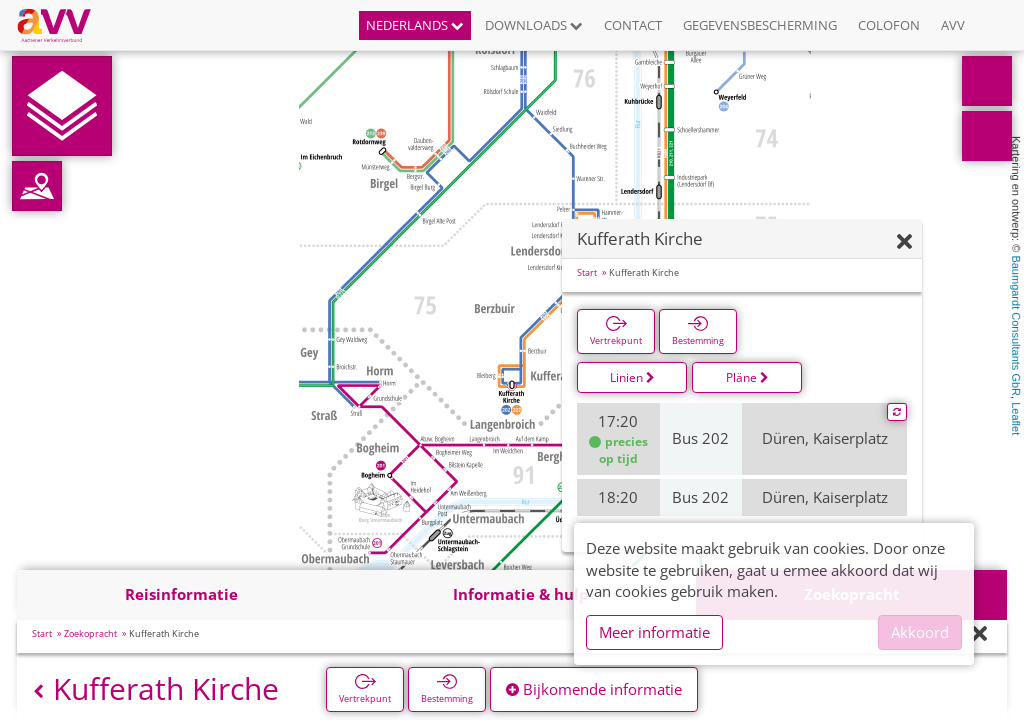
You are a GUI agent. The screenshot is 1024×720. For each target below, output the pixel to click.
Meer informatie (654, 632)
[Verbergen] (904, 242)
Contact (633, 25)
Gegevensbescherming (760, 25)
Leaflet (1016, 418)
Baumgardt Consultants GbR (1016, 325)
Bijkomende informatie (594, 689)
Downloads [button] (534, 25)
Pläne (747, 377)
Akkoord (920, 632)
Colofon (889, 25)
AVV (953, 25)
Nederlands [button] (415, 25)
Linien (632, 377)
